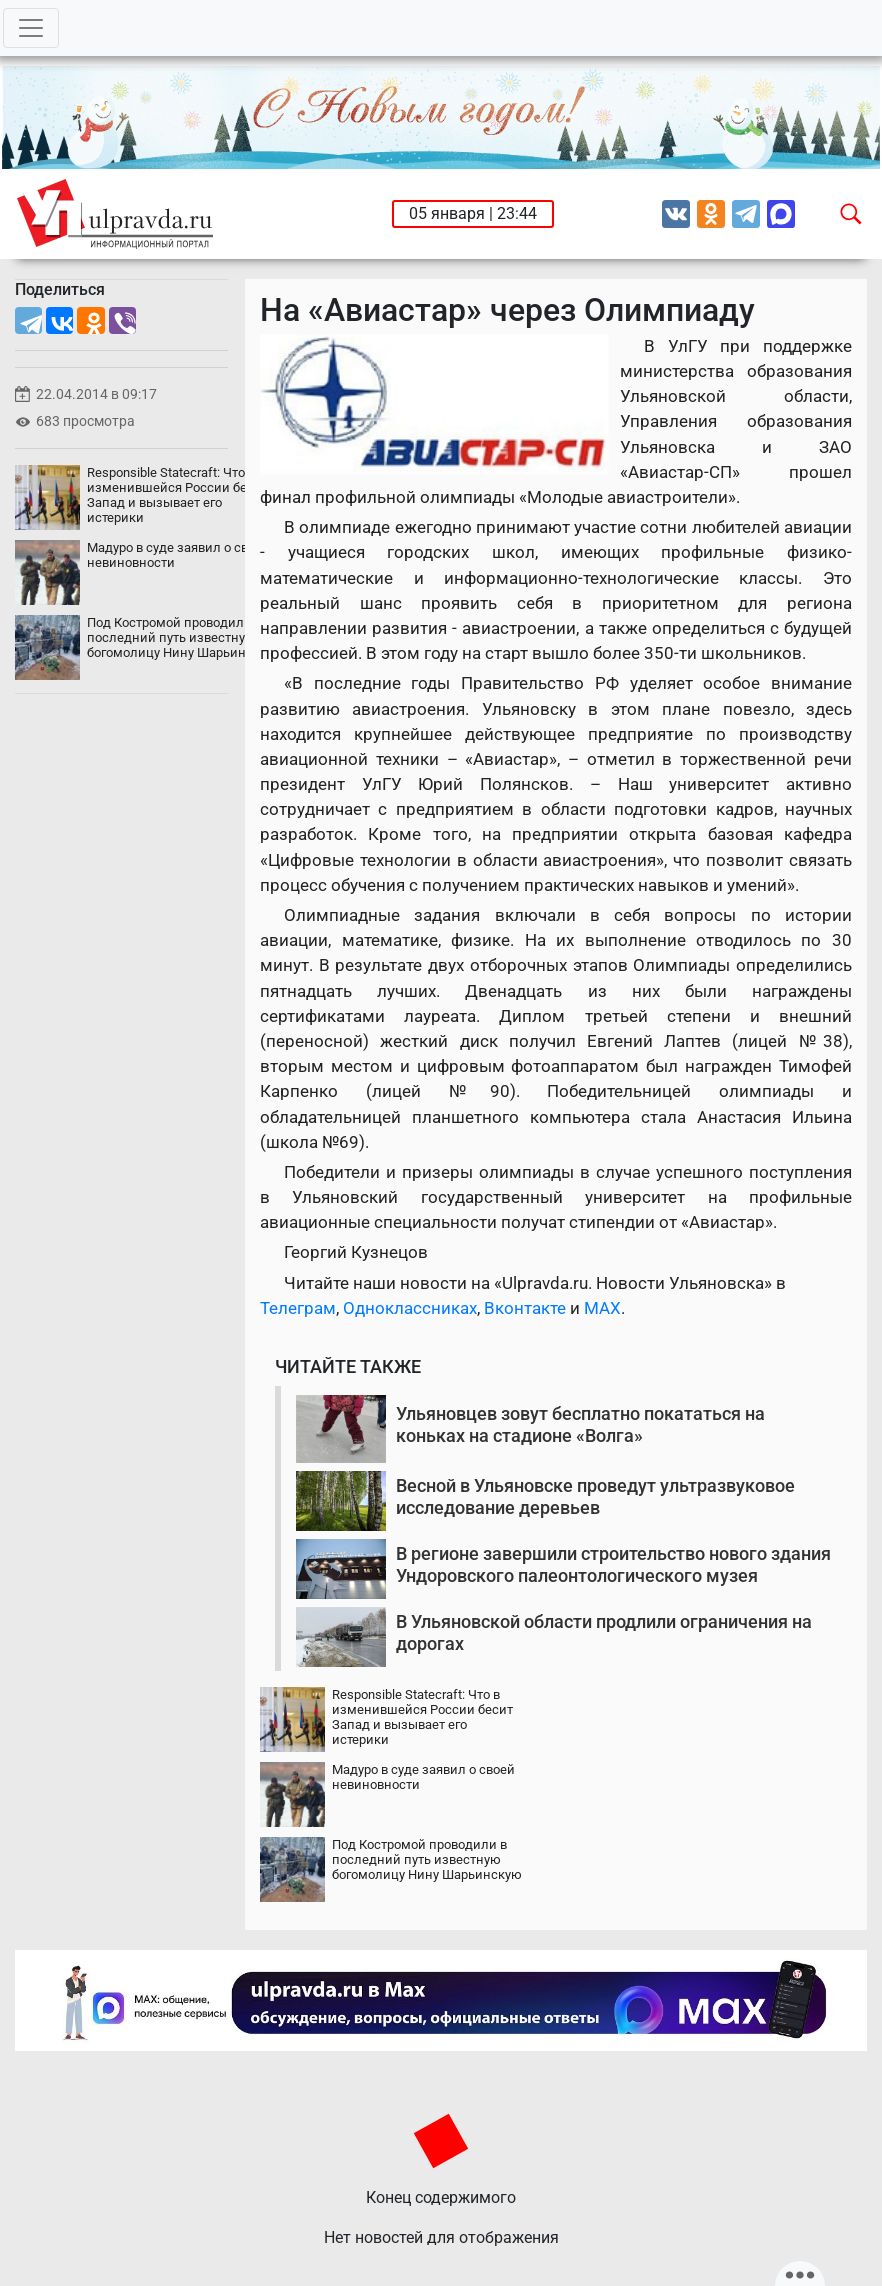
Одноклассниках (410, 1308)
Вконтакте (525, 1308)
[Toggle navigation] (31, 28)
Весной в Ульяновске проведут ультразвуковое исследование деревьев (595, 1496)
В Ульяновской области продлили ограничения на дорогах (604, 1632)
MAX (602, 1308)
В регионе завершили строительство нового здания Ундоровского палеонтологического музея (613, 1564)
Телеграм (298, 1308)
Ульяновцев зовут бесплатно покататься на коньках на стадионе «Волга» (580, 1424)
